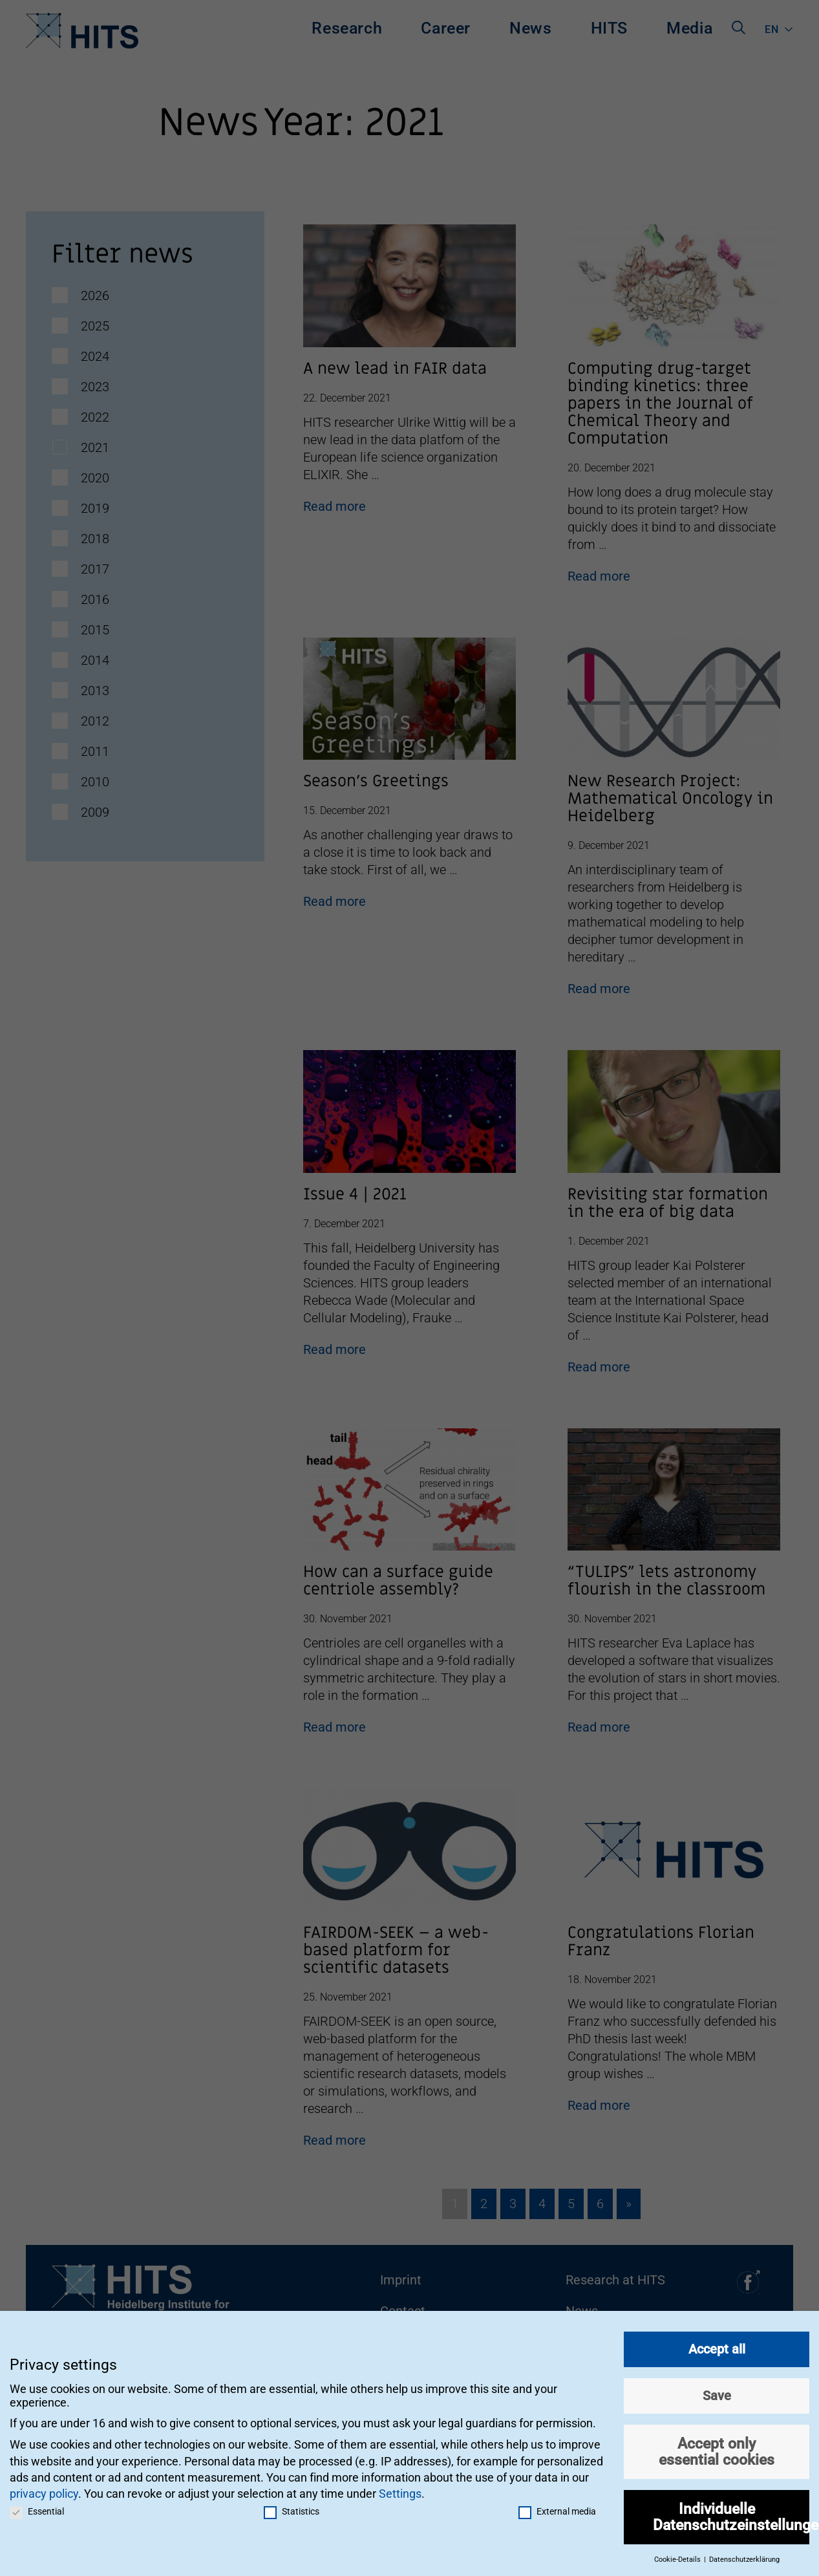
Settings (400, 2488)
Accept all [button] (716, 2344)
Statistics (291, 2506)
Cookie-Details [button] (678, 2554)
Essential (37, 2506)
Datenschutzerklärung (744, 2554)
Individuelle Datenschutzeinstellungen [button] (731, 2511)
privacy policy (44, 2488)
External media (557, 2506)
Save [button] (717, 2390)
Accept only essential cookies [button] (716, 2446)
